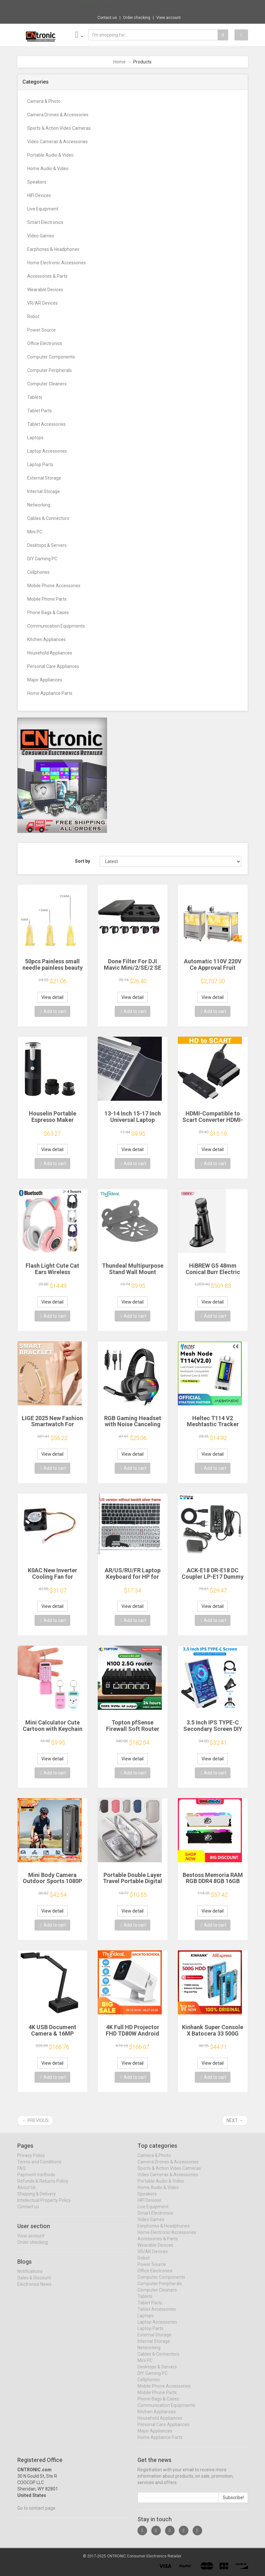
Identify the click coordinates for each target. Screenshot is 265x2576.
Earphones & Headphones (53, 249)
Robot (33, 316)
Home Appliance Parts (49, 693)
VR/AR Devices (42, 303)
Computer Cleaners (47, 383)
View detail (52, 997)
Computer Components (51, 356)
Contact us (107, 17)
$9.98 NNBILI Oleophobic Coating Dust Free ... (154, 6)
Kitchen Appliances (46, 639)
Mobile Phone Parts (47, 599)
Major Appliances (44, 679)
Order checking (136, 17)
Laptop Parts (40, 464)
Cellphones (38, 572)
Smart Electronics (45, 222)
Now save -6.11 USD (92, 6)
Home (119, 61)
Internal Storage (43, 491)
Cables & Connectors (48, 518)
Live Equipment (42, 208)
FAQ (21, 2173)
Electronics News (34, 2289)
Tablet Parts (39, 410)
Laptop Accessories (47, 451)
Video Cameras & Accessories (57, 141)
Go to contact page (36, 2512)
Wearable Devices (45, 289)
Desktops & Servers (47, 545)
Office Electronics (44, 343)
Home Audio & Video (48, 168)
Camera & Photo (44, 101)
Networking (38, 504)
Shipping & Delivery (36, 2198)
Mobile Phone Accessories (53, 585)
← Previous (35, 2120)
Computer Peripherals (49, 370)
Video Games (40, 235)
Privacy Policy (31, 2160)
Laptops (35, 437)
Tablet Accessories (46, 424)
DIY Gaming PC (42, 558)
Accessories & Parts (47, 276)
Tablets (34, 397)
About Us (26, 2192)
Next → (235, 2120)
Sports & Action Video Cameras (59, 128)
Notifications (30, 2276)
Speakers (36, 182)
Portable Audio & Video (50, 155)
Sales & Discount (34, 2282)
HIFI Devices (39, 195)
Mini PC (34, 531)
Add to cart (53, 1011)
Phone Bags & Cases (48, 612)
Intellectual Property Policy (44, 2205)
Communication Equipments (56, 626)
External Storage (44, 478)
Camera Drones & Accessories (57, 114)
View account (168, 17)
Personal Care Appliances (53, 666)
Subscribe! (233, 2502)
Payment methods (36, 2179)
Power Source (41, 330)
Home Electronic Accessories (56, 262)
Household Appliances (49, 652)
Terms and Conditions (39, 2166)
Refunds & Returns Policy (42, 2185)
